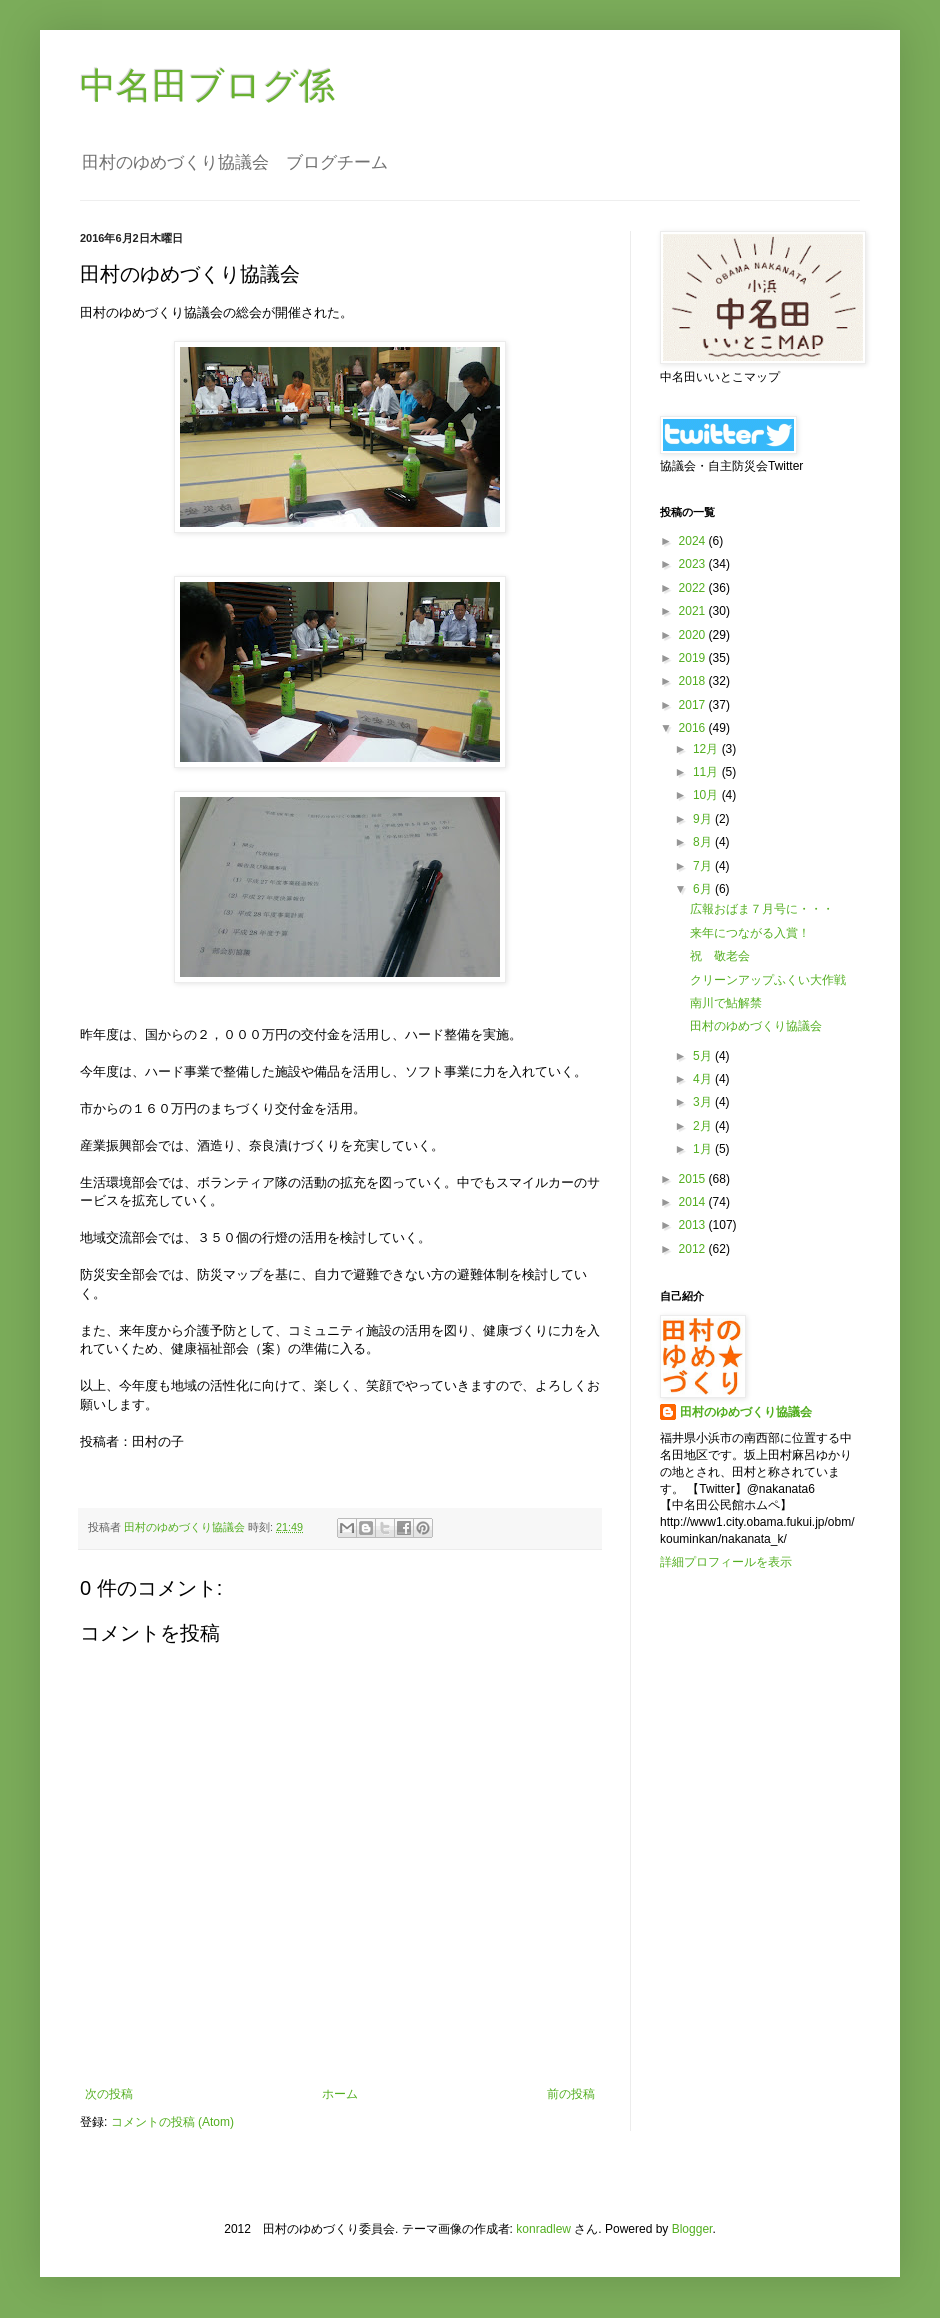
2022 (694, 588)
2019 (694, 658)
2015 (694, 1179)
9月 (704, 819)
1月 (704, 1149)
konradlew (543, 2229)
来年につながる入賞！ (750, 933)
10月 (707, 795)
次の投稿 (109, 2094)
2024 (694, 541)
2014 (694, 1202)
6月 (704, 889)
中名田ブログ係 (207, 85)
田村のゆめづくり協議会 (756, 1026)
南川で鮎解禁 (726, 1003)
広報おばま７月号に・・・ (762, 909)
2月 (704, 1126)
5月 (704, 1056)
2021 (694, 611)
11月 (707, 772)
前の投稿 (571, 2094)
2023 (694, 564)
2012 (694, 1249)
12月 (707, 749)
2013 (694, 1225)
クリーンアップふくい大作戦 (768, 980)
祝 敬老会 (720, 956)
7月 (704, 866)
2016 (694, 728)
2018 (694, 681)
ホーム (340, 2094)
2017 (694, 705)
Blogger (692, 2229)
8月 (704, 842)
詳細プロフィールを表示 (726, 1562)
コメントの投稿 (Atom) (172, 2122)
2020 (694, 635)
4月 (704, 1079)
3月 (704, 1102)
